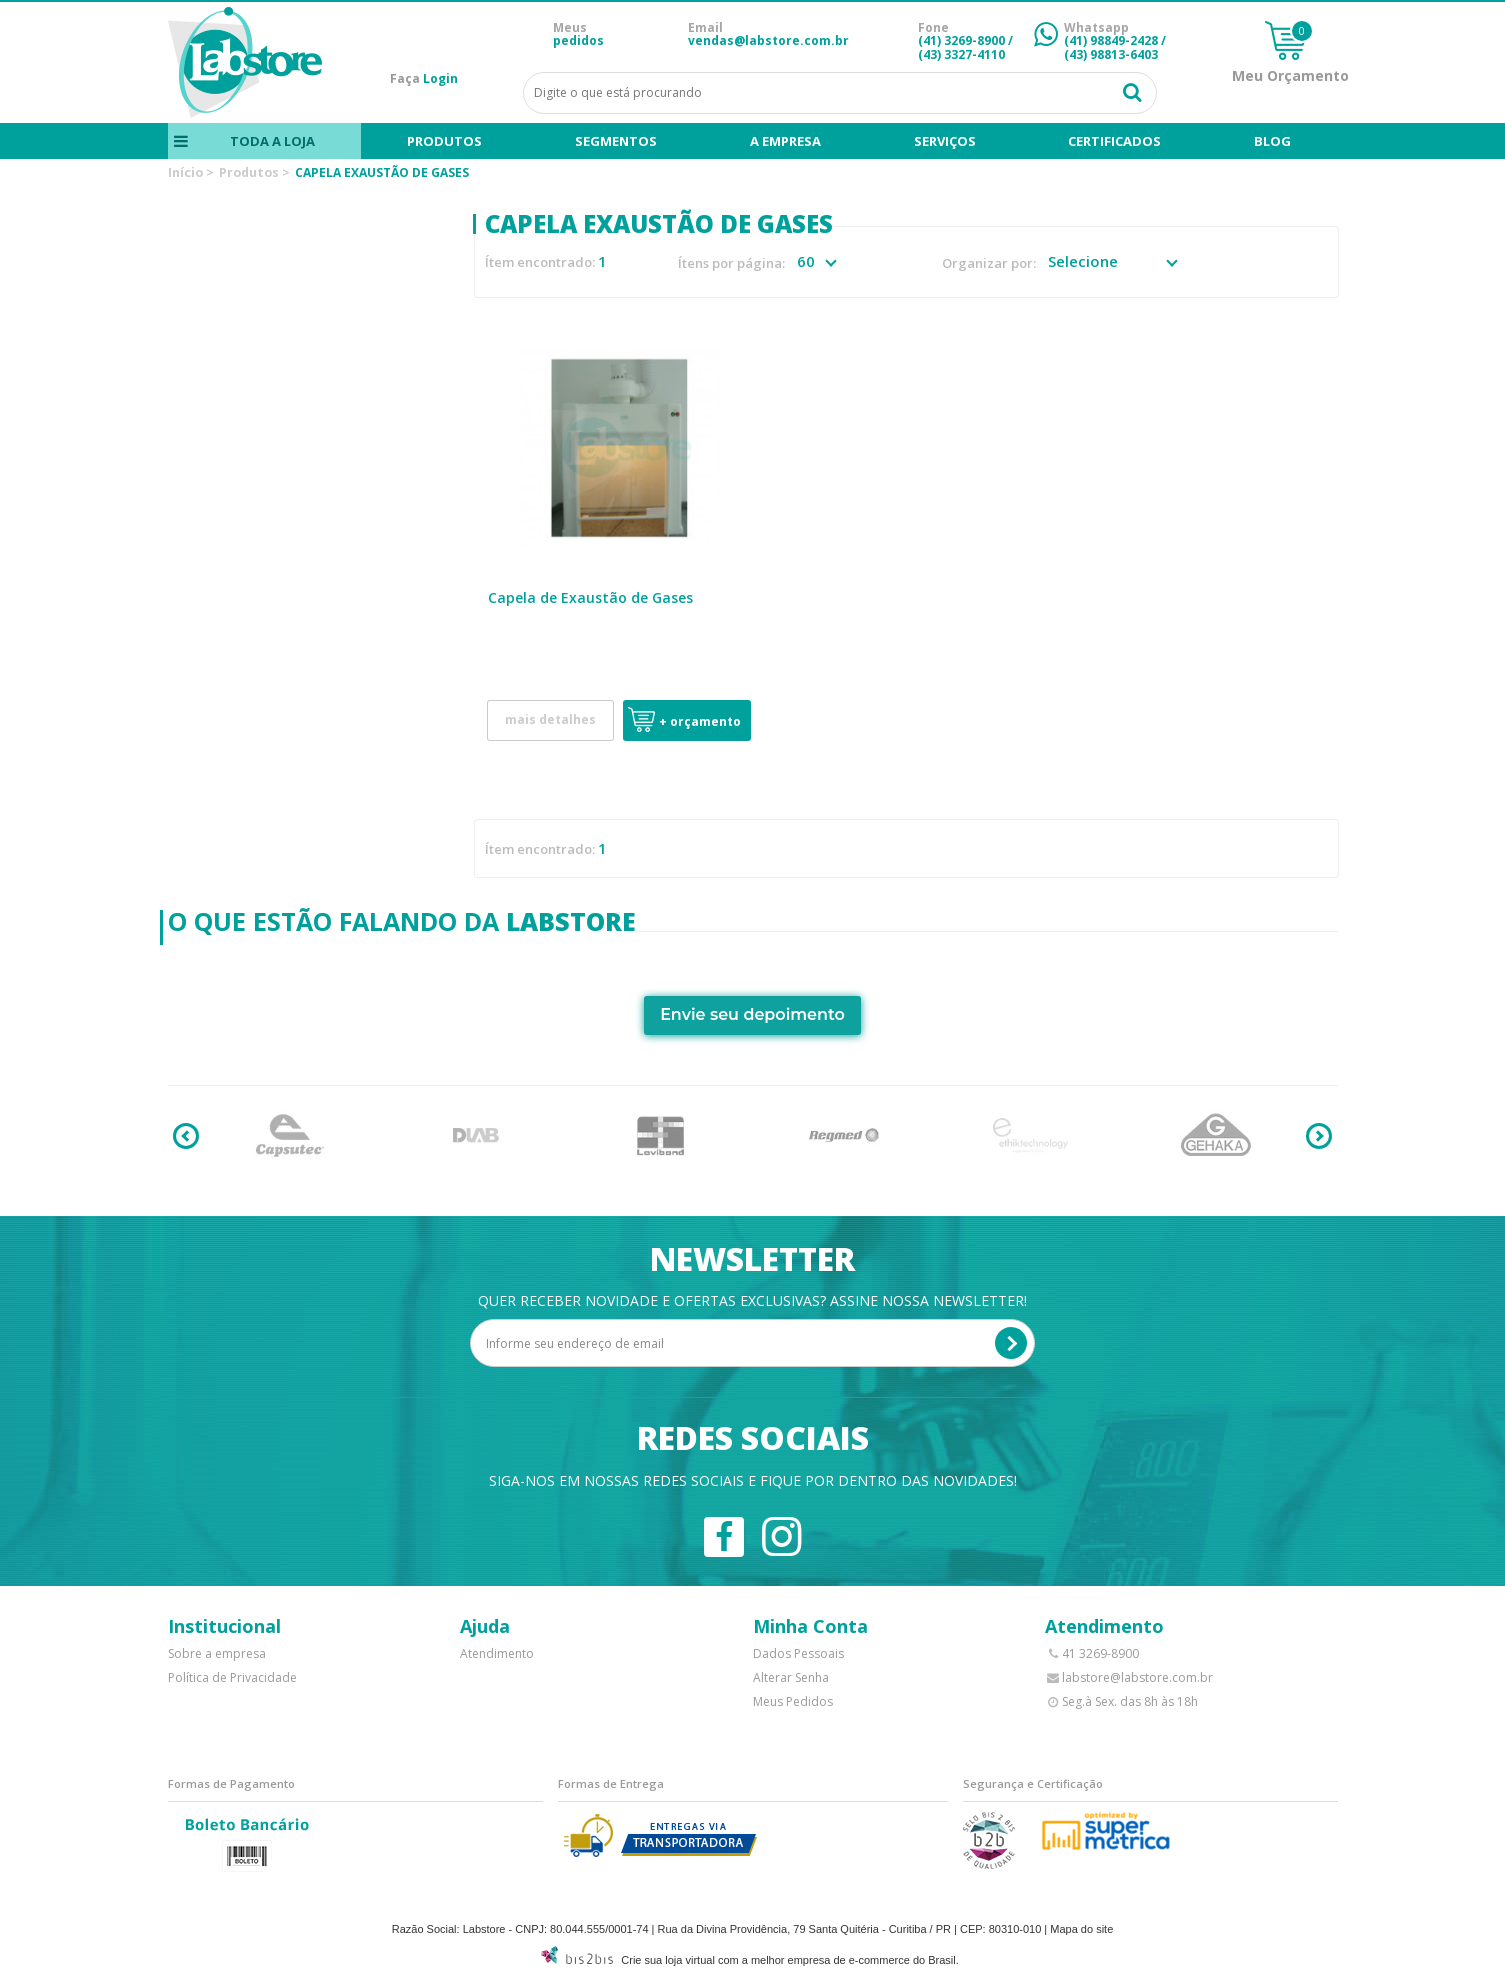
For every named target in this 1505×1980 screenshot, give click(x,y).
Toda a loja (271, 141)
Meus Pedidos (793, 1701)
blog (1272, 141)
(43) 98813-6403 (1111, 54)
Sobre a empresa (217, 1653)
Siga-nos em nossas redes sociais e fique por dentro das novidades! (753, 1480)
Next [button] (1319, 1136)
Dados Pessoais (798, 1653)
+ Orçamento (700, 721)
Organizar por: (989, 263)
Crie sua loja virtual (668, 1960)
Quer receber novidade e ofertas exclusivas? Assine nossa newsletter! (752, 1300)
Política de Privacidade (232, 1677)
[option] (290, 1136)
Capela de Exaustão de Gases (590, 597)
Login (440, 78)
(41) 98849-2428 (1111, 40)
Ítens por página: (731, 263)
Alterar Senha (791, 1677)
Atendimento (497, 1653)
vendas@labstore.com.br (768, 40)
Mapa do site (1081, 1929)
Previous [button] (186, 1136)
